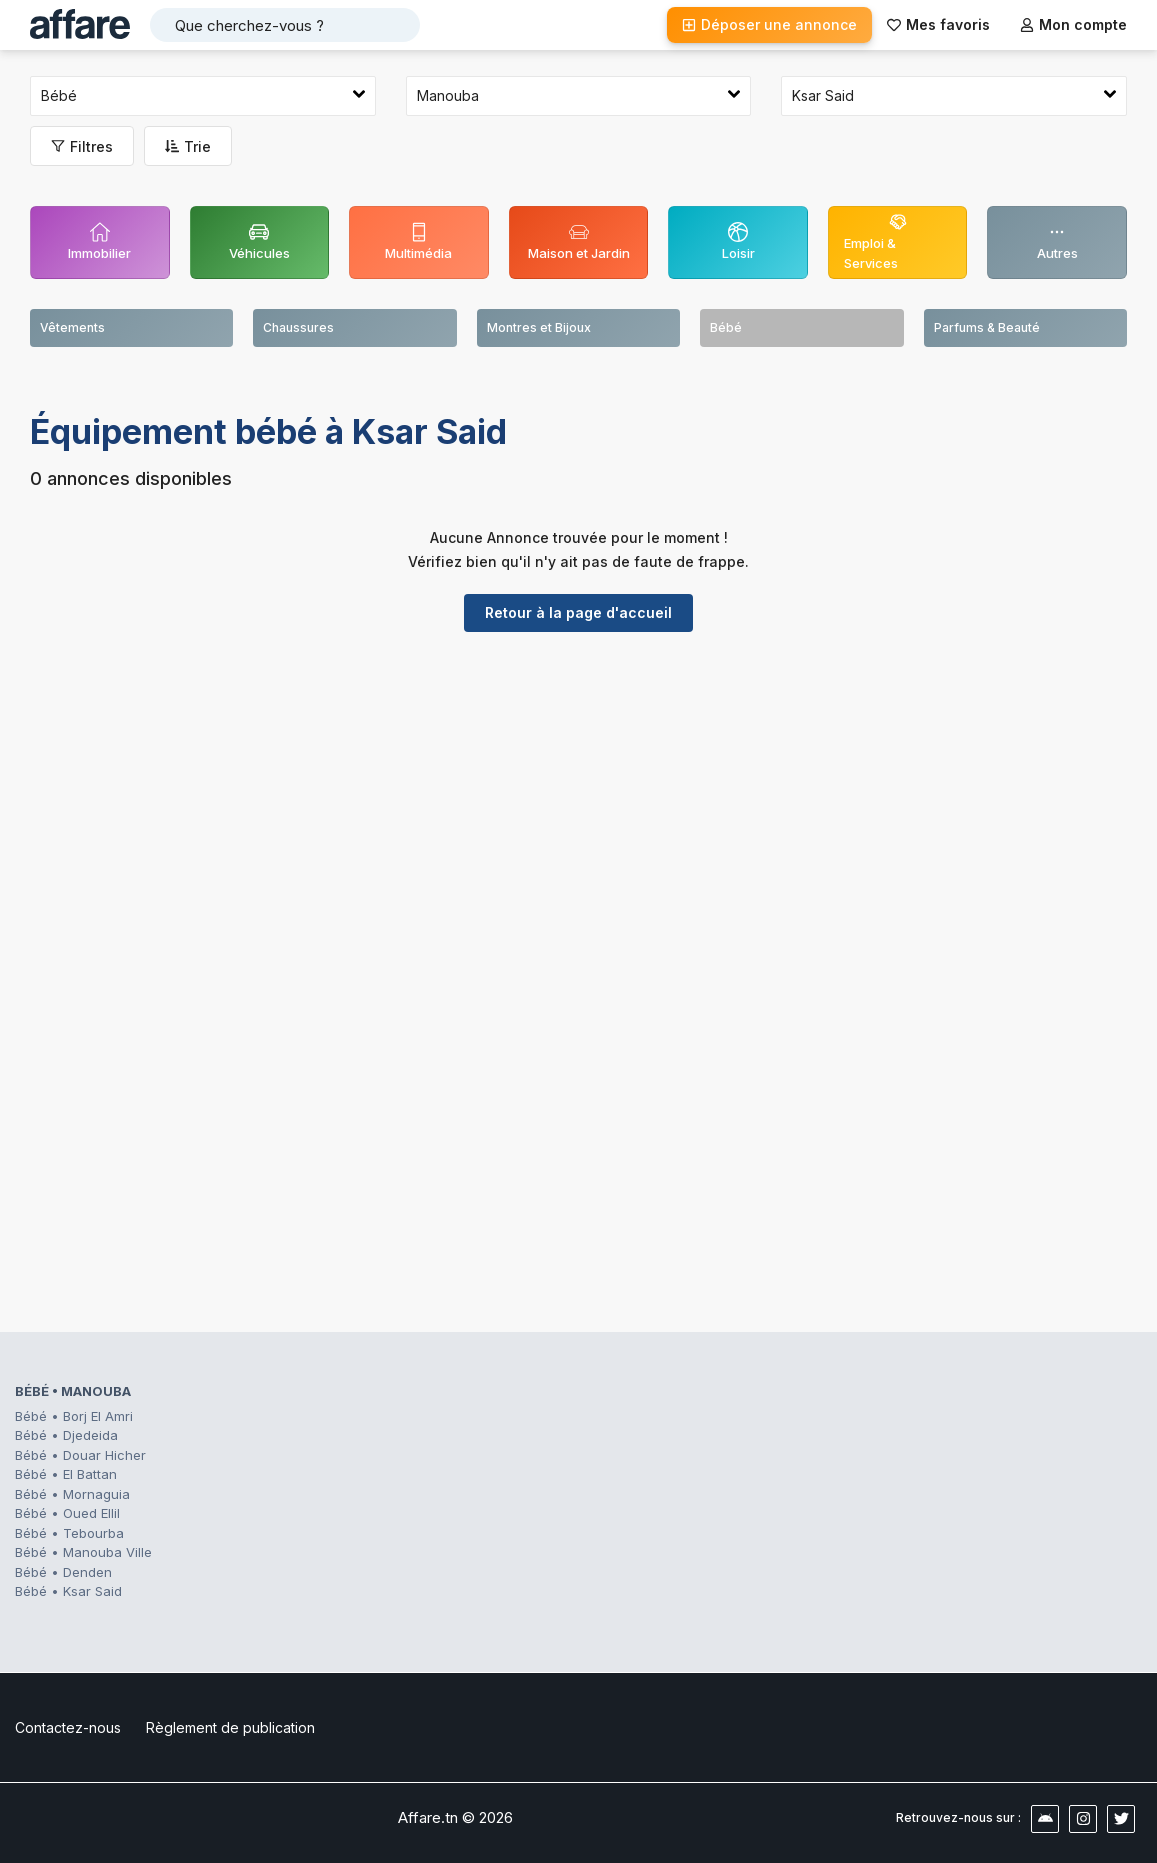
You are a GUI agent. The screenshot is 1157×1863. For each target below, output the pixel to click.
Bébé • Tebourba (69, 1533)
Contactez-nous (68, 1727)
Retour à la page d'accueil (578, 612)
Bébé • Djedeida (66, 1435)
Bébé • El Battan (66, 1474)
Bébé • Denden (63, 1572)
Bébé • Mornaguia (72, 1494)
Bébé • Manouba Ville (83, 1552)
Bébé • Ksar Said (68, 1591)
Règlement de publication (230, 1727)
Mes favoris (938, 24)
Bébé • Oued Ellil (67, 1513)
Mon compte (1073, 24)
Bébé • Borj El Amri (74, 1416)
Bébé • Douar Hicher (80, 1455)
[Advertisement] (578, 802)
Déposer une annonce (769, 24)
